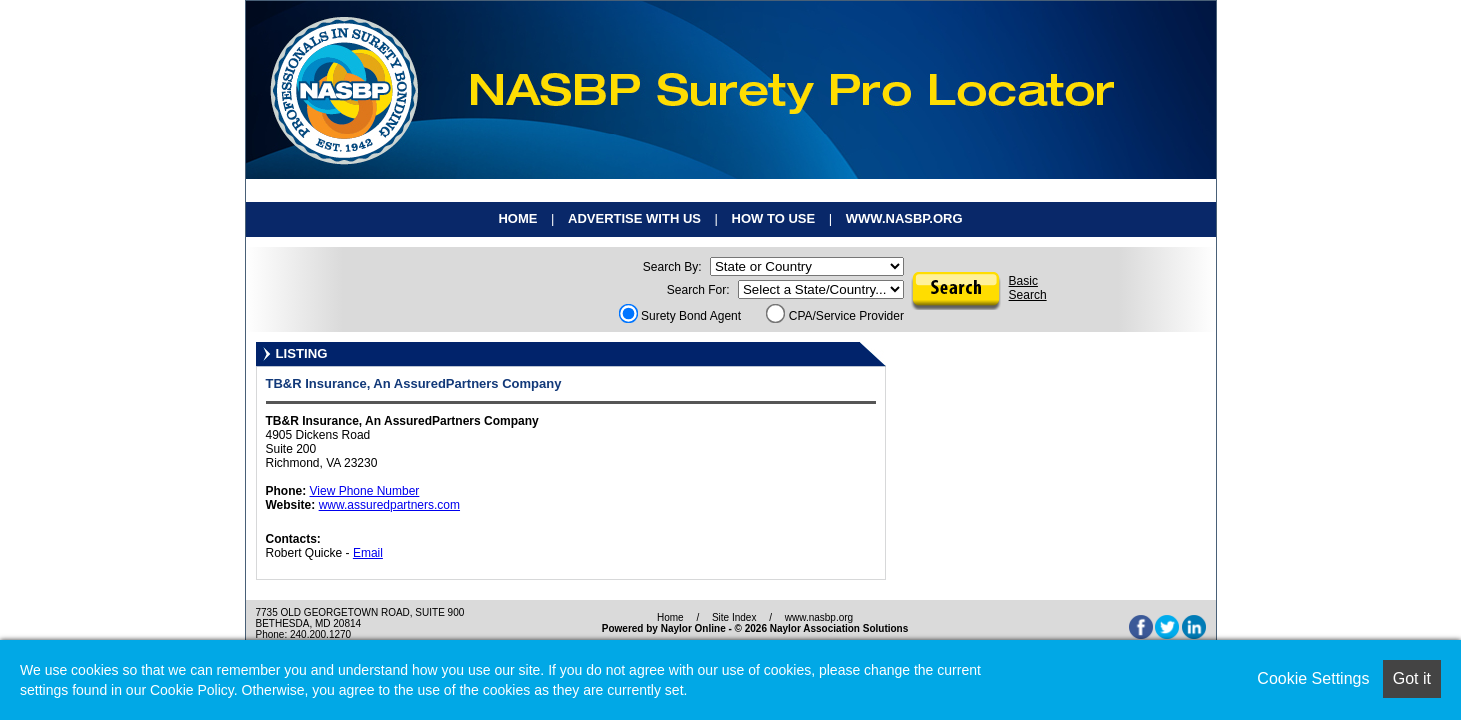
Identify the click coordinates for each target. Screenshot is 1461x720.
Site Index (734, 617)
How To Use (774, 218)
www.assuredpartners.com (389, 505)
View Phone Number (365, 491)
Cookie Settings (1313, 678)
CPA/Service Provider (835, 316)
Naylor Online (693, 628)
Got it (1412, 678)
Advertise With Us (634, 218)
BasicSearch (1028, 288)
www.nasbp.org (904, 218)
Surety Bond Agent (679, 316)
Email (368, 553)
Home (517, 218)
